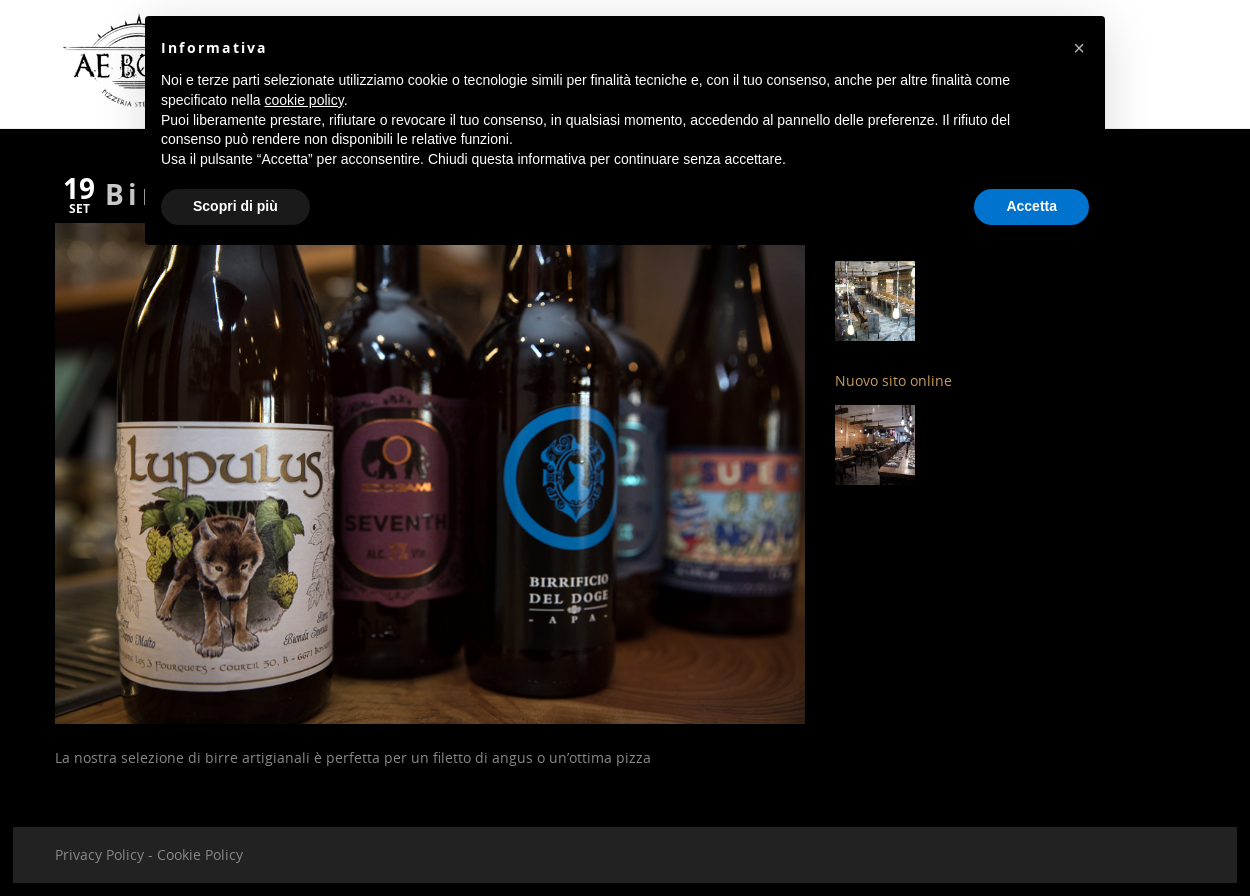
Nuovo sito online (893, 380)
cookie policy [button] (304, 100)
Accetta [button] (1031, 206)
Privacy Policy (99, 854)
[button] (1079, 48)
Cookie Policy (200, 854)
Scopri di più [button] (235, 206)
